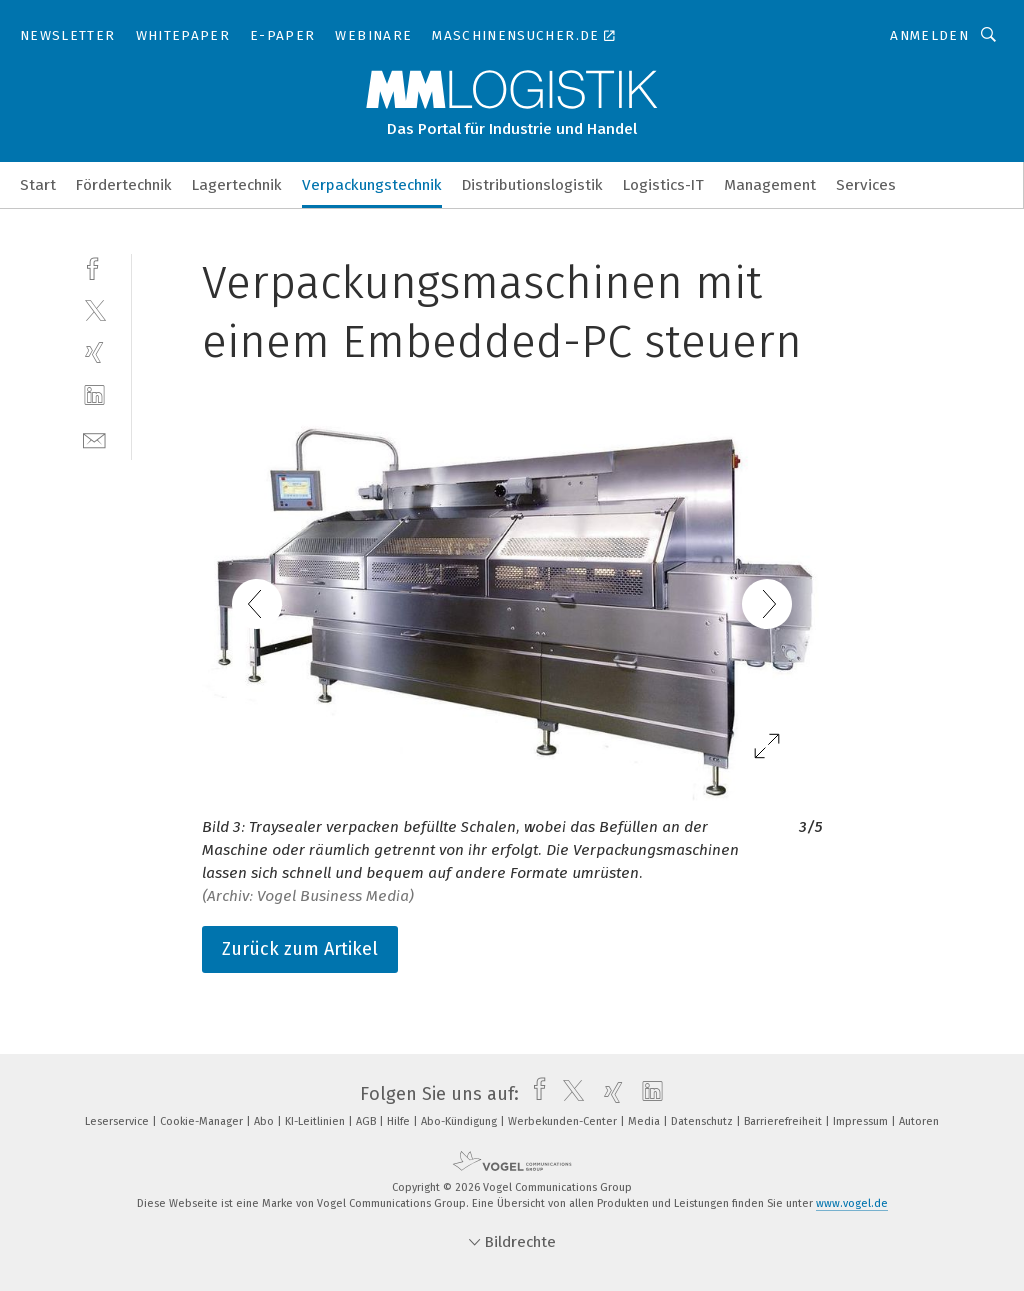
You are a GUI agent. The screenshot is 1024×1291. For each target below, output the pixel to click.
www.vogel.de (852, 1203)
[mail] (94, 438)
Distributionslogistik (532, 185)
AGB (367, 1121)
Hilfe (400, 1121)
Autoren (919, 1121)
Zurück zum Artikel (300, 949)
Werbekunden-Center (564, 1121)
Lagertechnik (237, 185)
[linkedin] (94, 395)
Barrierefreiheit (784, 1121)
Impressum (862, 1121)
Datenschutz (703, 1121)
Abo (265, 1121)
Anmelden (929, 35)
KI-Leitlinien (316, 1121)
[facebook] (94, 266)
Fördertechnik (124, 185)
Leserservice (118, 1121)
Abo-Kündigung (460, 1121)
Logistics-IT (663, 185)
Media (645, 1121)
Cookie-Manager (203, 1121)
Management (770, 185)
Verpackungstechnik (372, 185)
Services (866, 185)
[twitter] (94, 309)
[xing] (94, 352)
